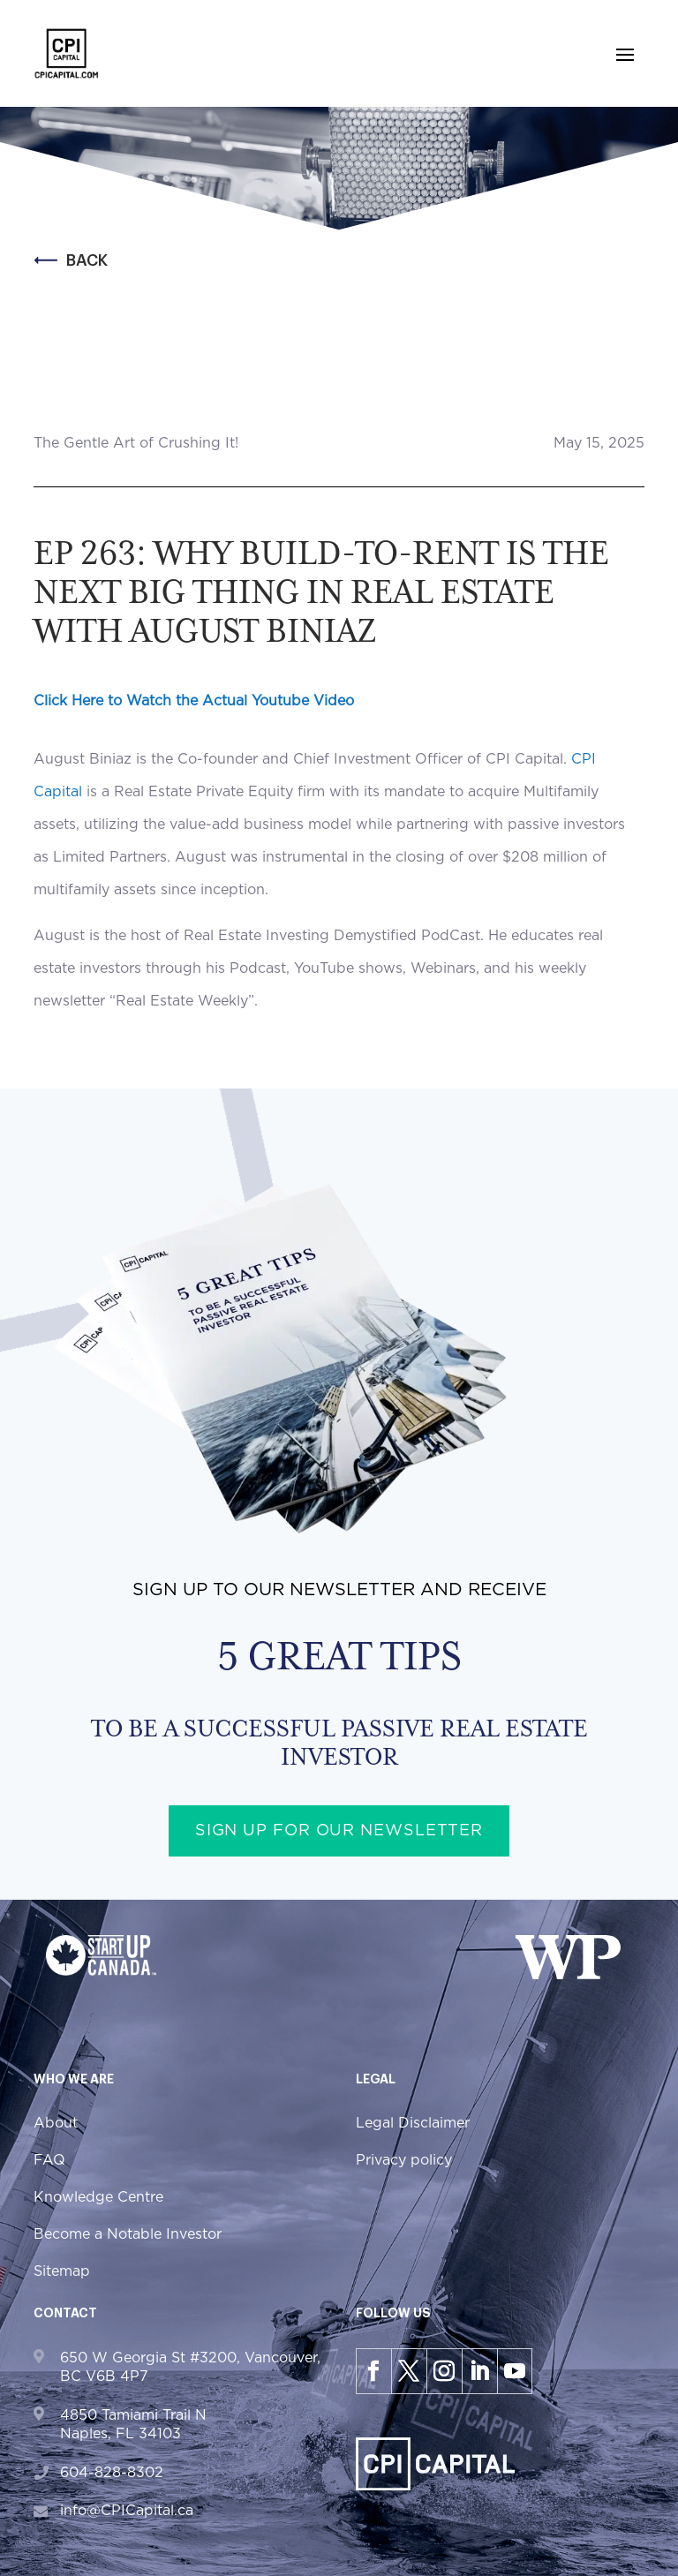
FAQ (49, 2160)
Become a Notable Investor (128, 2234)
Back (71, 260)
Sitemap (62, 2271)
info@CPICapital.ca (126, 2511)
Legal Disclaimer (413, 2123)
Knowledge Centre (98, 2197)
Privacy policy (404, 2160)
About (56, 2123)
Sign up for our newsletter (339, 1831)
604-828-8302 (111, 2473)
